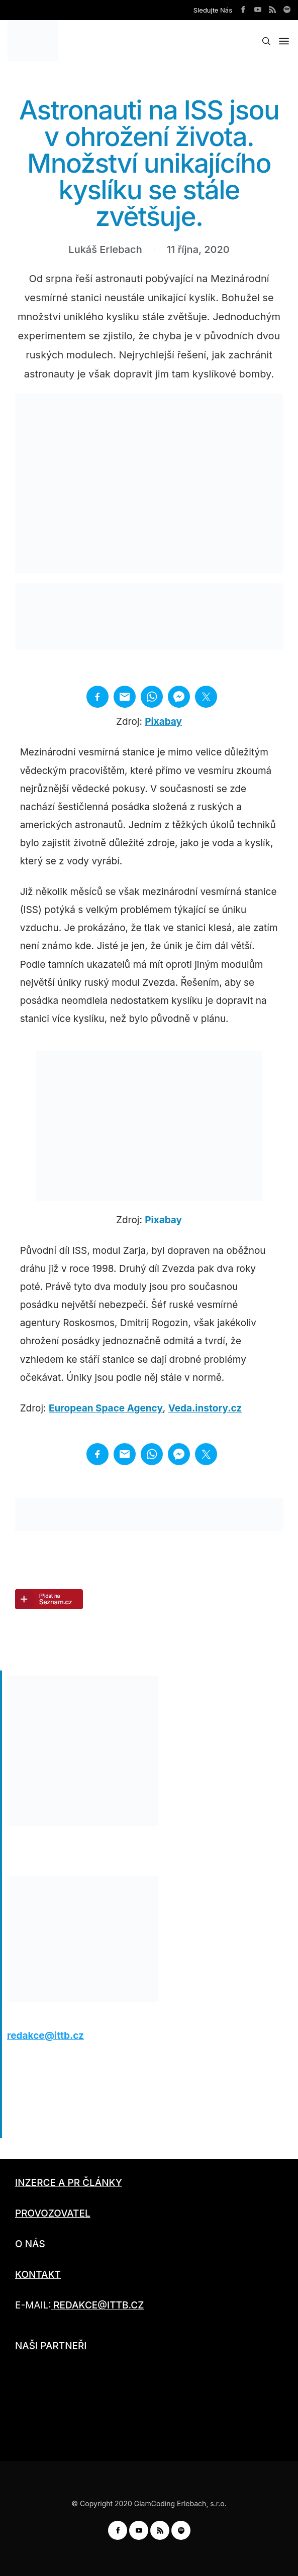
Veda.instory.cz (205, 1408)
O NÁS (30, 2244)
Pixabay (163, 721)
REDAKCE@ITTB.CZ (98, 2305)
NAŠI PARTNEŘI (51, 2346)
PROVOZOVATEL (52, 2213)
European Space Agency (106, 1408)
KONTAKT (38, 2274)
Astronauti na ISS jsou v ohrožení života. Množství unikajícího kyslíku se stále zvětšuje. (149, 163)
